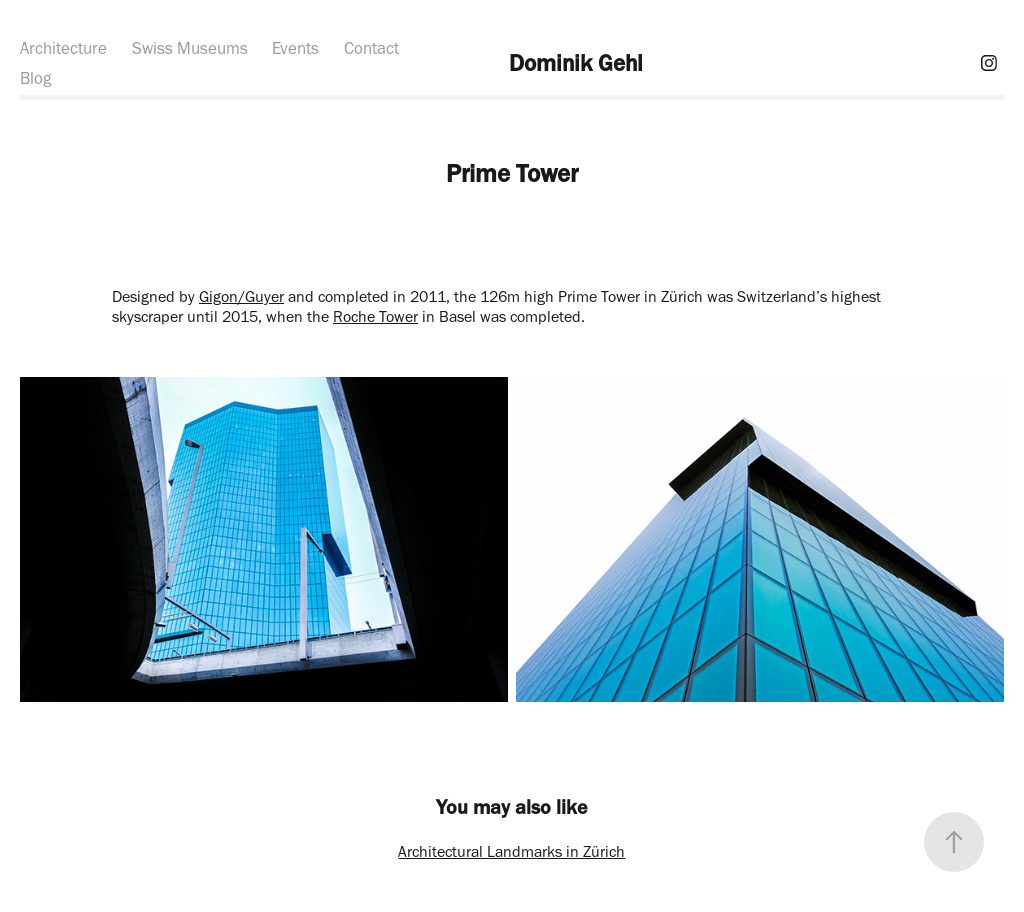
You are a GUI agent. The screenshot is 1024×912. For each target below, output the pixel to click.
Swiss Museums (190, 48)
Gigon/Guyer (241, 296)
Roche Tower (375, 316)
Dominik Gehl (576, 63)
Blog (35, 78)
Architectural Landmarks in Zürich (511, 851)
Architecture (63, 48)
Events (295, 48)
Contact (371, 48)
